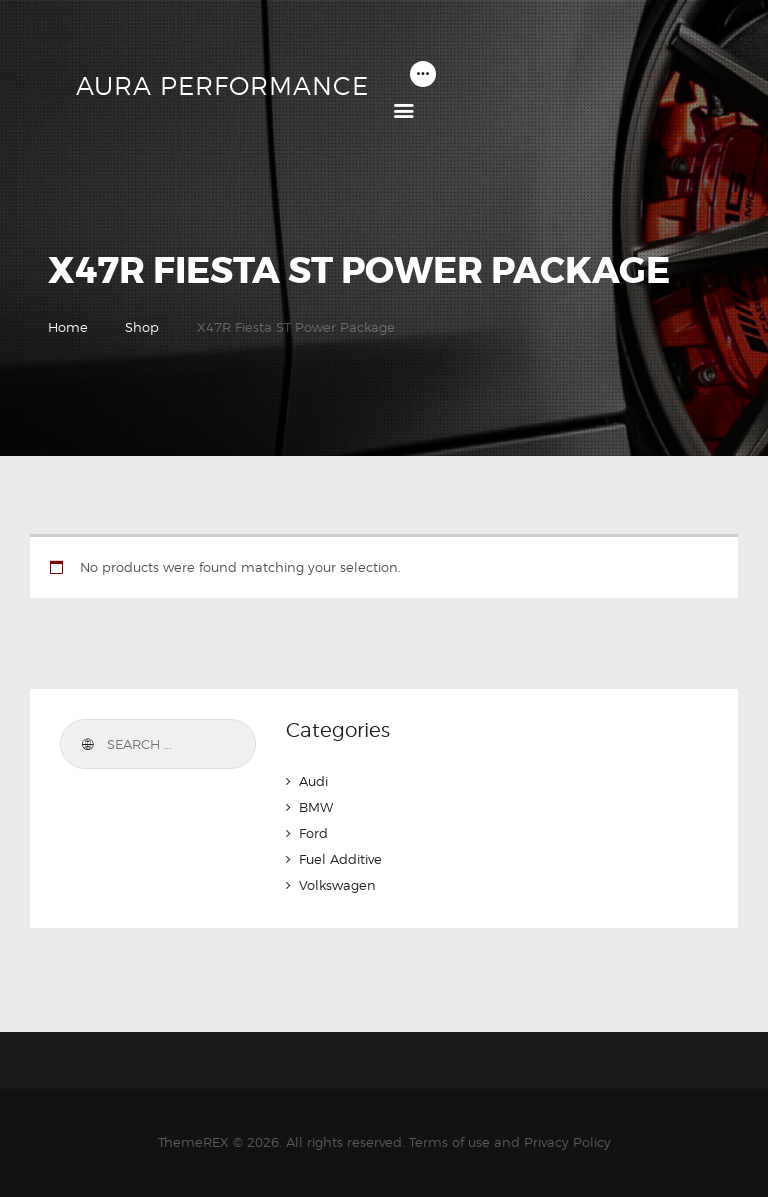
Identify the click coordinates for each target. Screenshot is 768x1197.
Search (86, 744)
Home (68, 327)
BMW (316, 807)
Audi (313, 781)
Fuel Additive (340, 859)
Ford (313, 833)
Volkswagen (337, 885)
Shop (142, 327)
